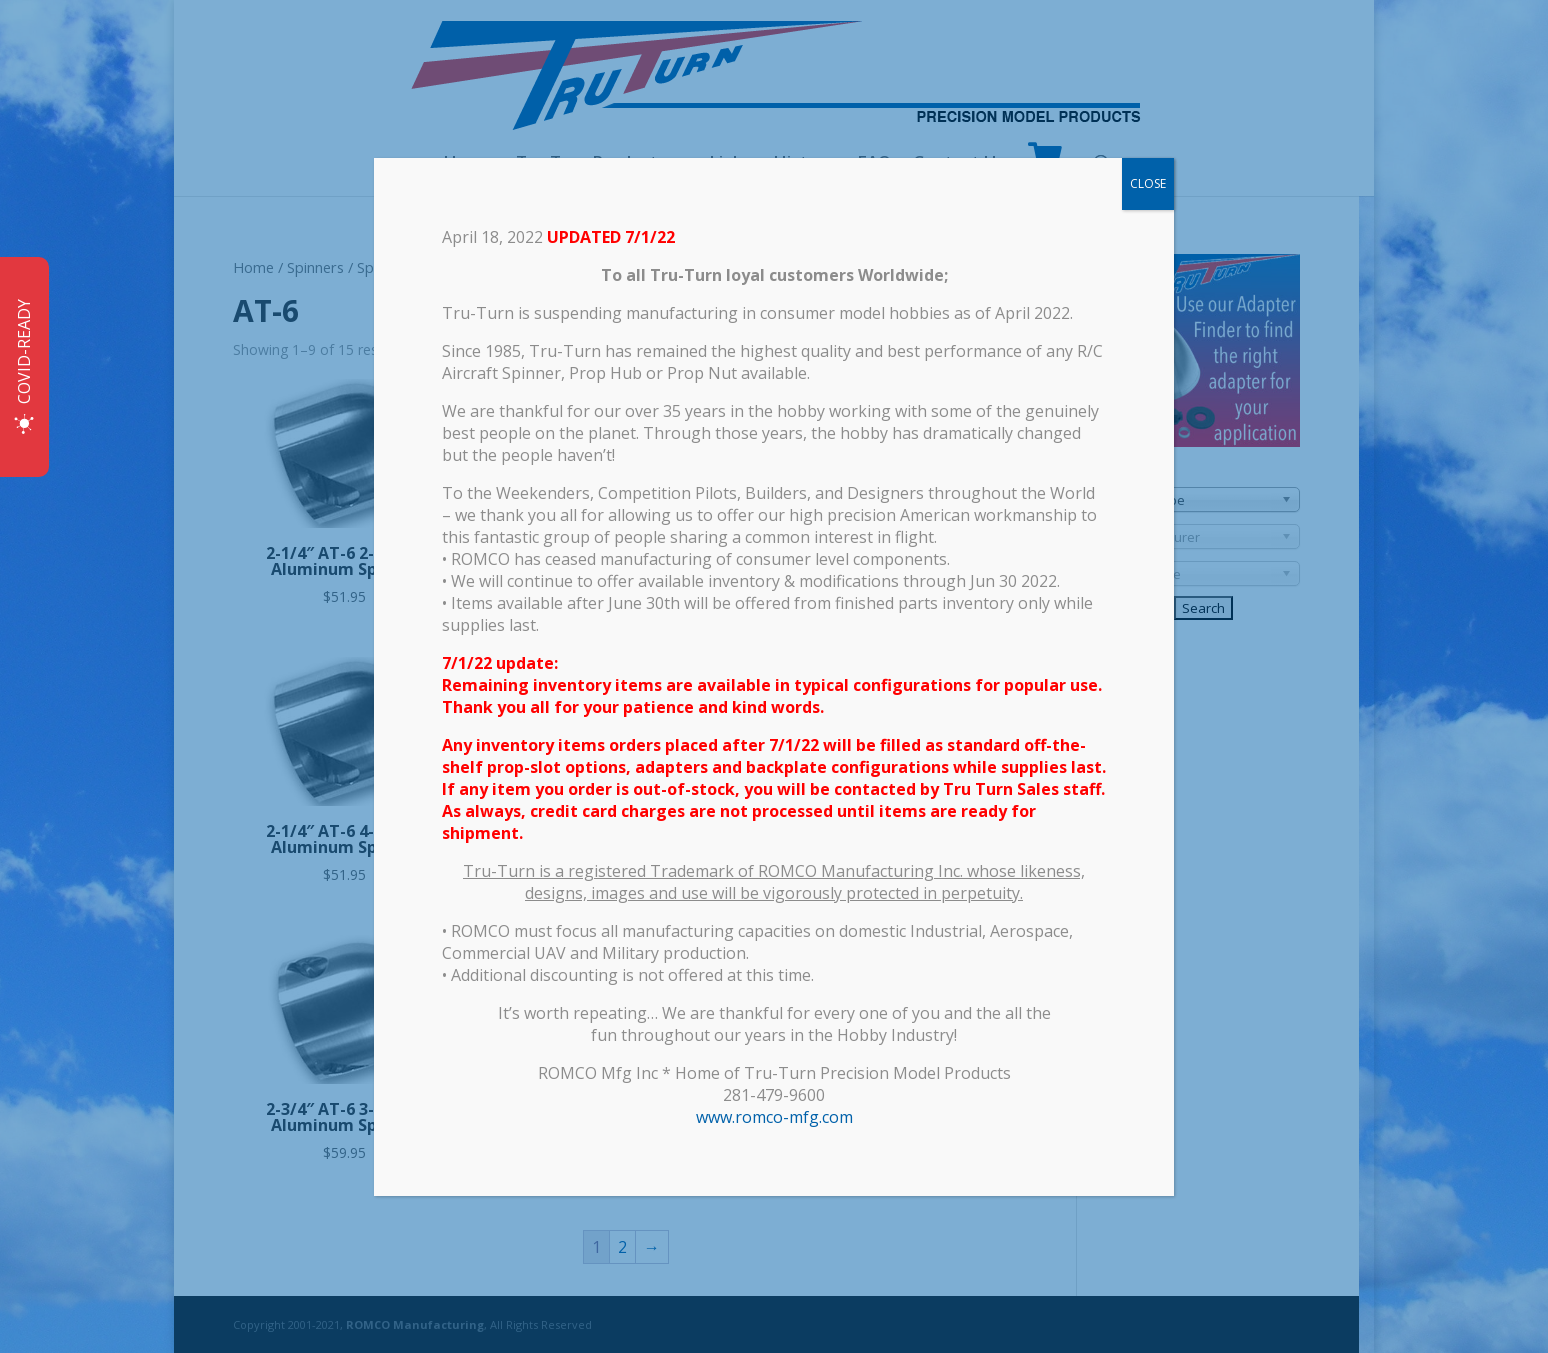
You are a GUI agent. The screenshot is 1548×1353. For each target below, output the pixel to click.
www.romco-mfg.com (774, 1117)
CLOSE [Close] (1148, 183)
